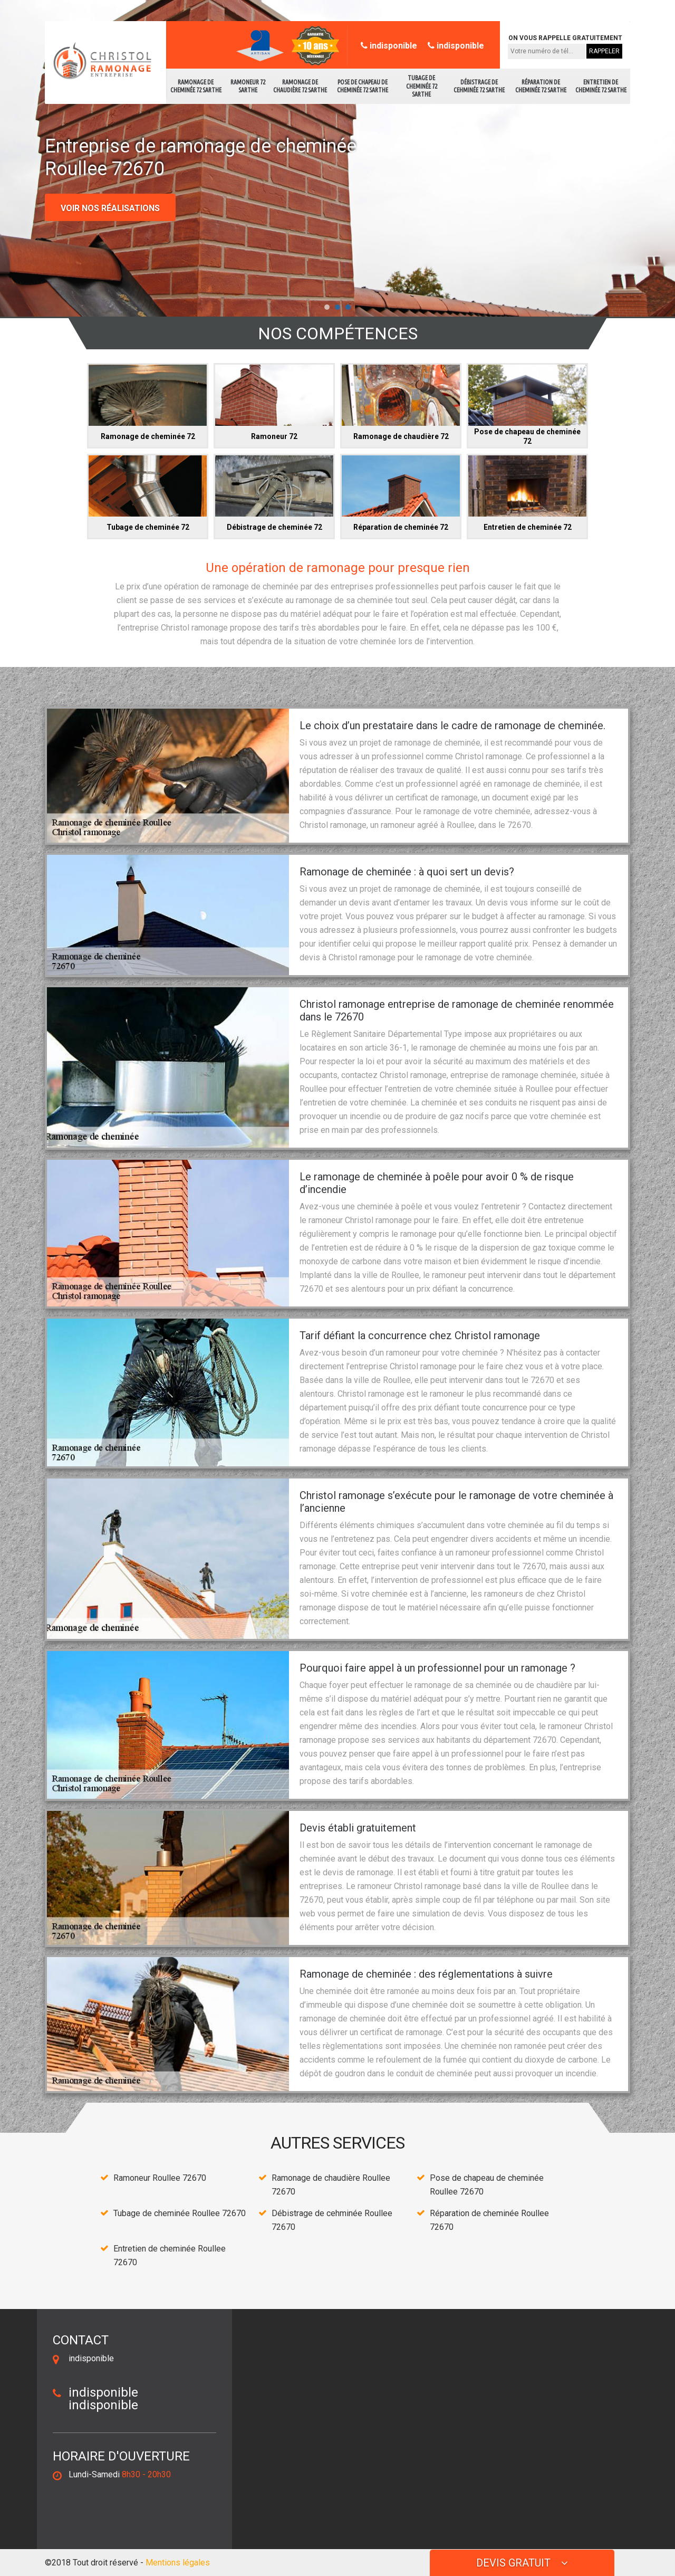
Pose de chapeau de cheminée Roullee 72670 (487, 2185)
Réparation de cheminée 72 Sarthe (540, 86)
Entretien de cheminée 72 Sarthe (600, 86)
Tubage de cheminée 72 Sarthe (421, 86)
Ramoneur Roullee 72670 (159, 2178)
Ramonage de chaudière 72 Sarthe (300, 86)
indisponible (389, 46)
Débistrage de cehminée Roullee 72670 (332, 2220)
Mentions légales (178, 2563)
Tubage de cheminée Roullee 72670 (179, 2213)
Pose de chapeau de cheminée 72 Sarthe (362, 86)
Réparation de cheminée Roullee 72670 (489, 2220)
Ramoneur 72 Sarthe (247, 86)
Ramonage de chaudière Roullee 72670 (331, 2185)
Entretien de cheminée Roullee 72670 (169, 2255)
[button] (327, 307)
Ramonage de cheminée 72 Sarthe (195, 86)
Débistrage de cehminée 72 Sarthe (479, 86)
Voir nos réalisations (110, 208)
